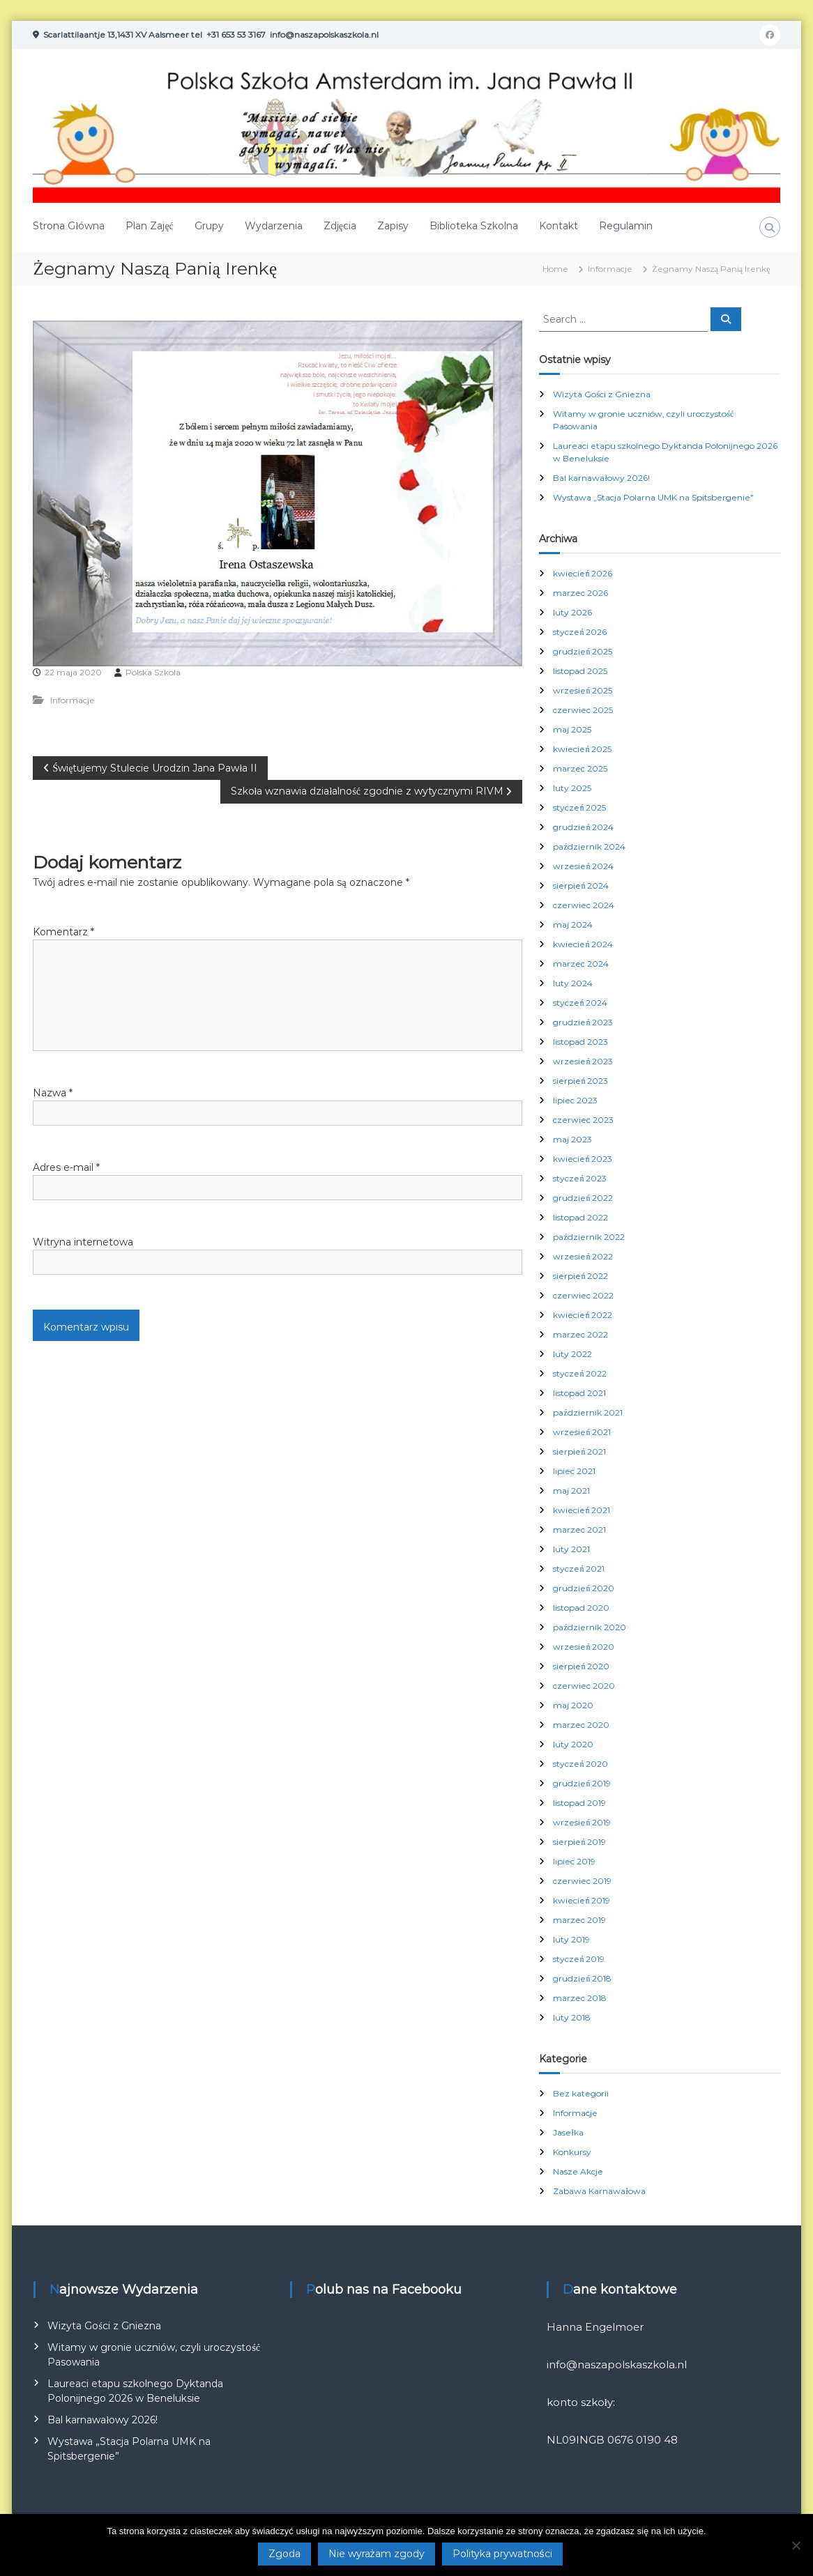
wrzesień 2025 (582, 690)
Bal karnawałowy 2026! (601, 478)
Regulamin (626, 226)
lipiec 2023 (575, 1100)
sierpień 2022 (580, 1276)
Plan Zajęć (149, 226)
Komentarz (63, 932)
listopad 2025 (580, 671)
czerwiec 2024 (583, 905)
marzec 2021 (579, 1529)
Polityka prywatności (502, 2553)
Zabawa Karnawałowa (599, 2191)
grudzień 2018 (582, 1978)
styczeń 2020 (580, 1763)
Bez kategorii (581, 2093)
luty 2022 (572, 1354)
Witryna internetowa (83, 1242)
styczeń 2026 (580, 632)
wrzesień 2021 (582, 1432)
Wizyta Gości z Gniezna (602, 394)
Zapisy (393, 226)
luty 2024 (573, 983)
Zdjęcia (340, 226)
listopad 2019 (579, 1802)
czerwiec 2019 (582, 1881)
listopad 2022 (580, 1217)
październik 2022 (588, 1237)
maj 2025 (572, 729)
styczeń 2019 (579, 1959)
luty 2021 (571, 1549)
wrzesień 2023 (583, 1061)
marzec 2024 (581, 963)
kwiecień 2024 (583, 944)
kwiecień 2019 (581, 1900)
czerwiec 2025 (583, 710)
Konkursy (572, 2152)
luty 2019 (571, 1939)
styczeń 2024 (580, 1002)
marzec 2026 (580, 593)
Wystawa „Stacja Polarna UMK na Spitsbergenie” (653, 497)
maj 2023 (572, 1139)
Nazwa (53, 1093)
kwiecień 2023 (582, 1158)
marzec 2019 (579, 1920)
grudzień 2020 (583, 1588)
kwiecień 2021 (581, 1510)
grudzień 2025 (582, 651)
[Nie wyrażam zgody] (796, 2545)
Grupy (209, 226)
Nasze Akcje (578, 2171)
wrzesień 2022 (583, 1256)
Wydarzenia (274, 226)
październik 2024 (589, 846)
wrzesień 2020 (583, 1646)
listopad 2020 (581, 1607)
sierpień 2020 (581, 1666)
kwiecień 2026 (582, 573)
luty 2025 (572, 788)
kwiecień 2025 (582, 749)
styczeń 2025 (579, 807)
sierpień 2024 (581, 885)
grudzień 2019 (582, 1783)
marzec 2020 (581, 1724)
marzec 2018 (580, 1998)
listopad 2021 (579, 1393)
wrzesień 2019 (582, 1822)
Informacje (610, 268)
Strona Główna (69, 226)
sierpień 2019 (579, 1842)
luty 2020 (573, 1744)
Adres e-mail (66, 1167)
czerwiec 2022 (583, 1295)
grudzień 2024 (583, 827)
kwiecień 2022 (582, 1315)
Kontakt (558, 226)
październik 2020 (589, 1627)
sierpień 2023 (580, 1080)
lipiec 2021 (574, 1471)
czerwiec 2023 (583, 1119)
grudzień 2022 (583, 1198)
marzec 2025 (580, 768)
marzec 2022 (580, 1334)
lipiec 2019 (574, 1861)
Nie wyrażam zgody (376, 2553)
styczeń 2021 (579, 1568)
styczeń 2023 (580, 1178)
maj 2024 (573, 924)
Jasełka (568, 2132)
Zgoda (284, 2553)
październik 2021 (587, 1412)
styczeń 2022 (580, 1373)
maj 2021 (571, 1490)
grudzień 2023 (583, 1022)
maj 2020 (573, 1705)
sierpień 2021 (579, 1451)
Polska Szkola (153, 672)
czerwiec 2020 (584, 1685)
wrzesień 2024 (583, 866)
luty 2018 (572, 2017)
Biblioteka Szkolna (474, 226)
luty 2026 (572, 612)
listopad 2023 (580, 1041)
